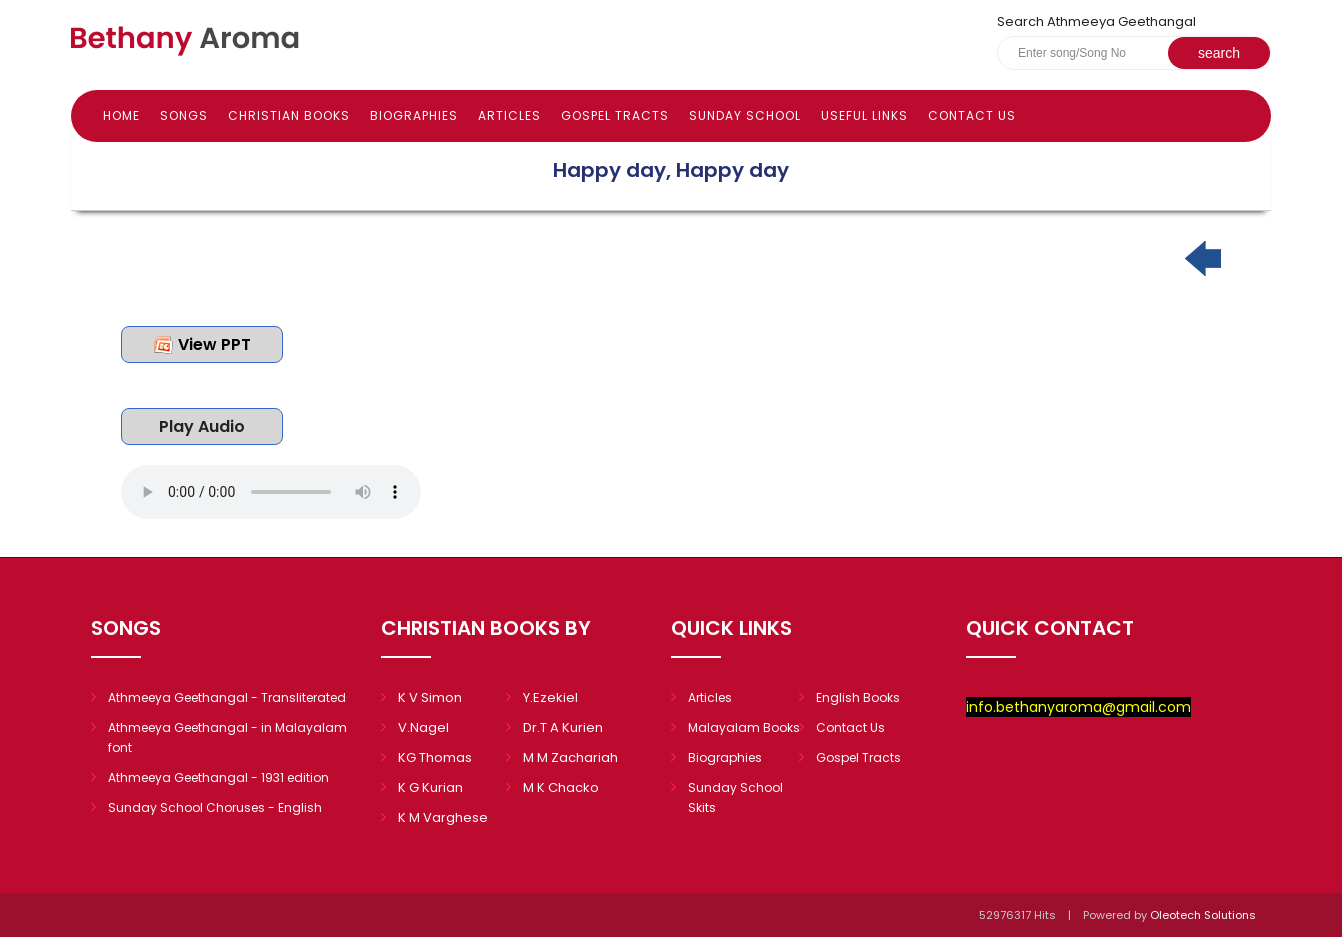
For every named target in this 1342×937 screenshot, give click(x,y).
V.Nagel (423, 727)
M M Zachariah (570, 757)
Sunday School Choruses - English (215, 807)
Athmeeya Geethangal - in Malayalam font (227, 737)
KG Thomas (435, 757)
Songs (184, 115)
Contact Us (972, 115)
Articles (509, 115)
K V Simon (430, 697)
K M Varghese (443, 817)
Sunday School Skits (735, 797)
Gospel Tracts (615, 115)
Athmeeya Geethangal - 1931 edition (218, 777)
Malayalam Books (744, 727)
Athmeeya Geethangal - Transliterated (227, 697)
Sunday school (745, 115)
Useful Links (864, 115)
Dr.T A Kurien (563, 727)
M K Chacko (561, 787)
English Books (858, 697)
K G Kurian (430, 787)
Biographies (414, 115)
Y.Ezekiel (550, 697)
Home (121, 115)
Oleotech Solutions (1204, 915)
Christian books (289, 115)
